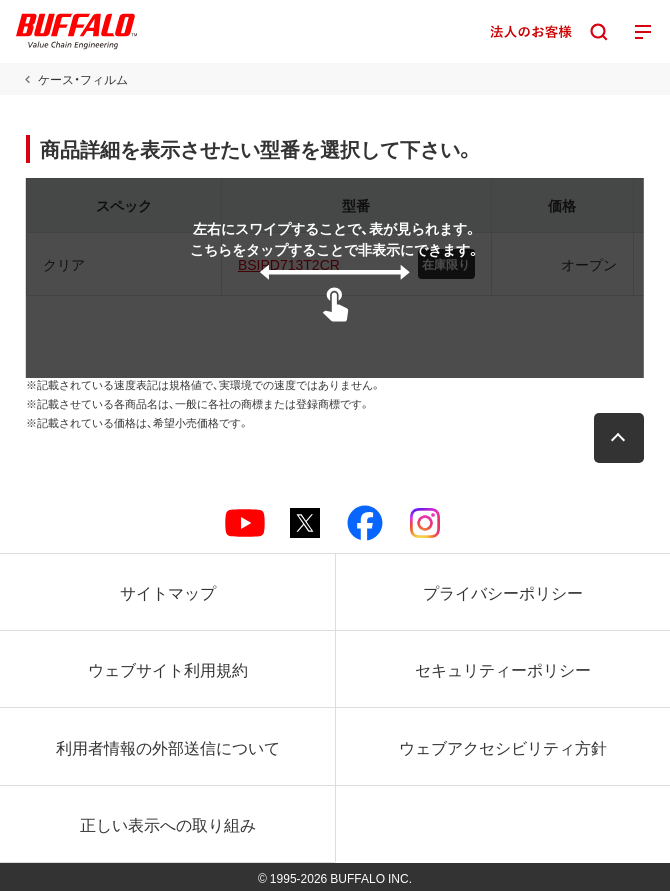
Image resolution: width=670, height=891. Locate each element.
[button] (619, 438)
